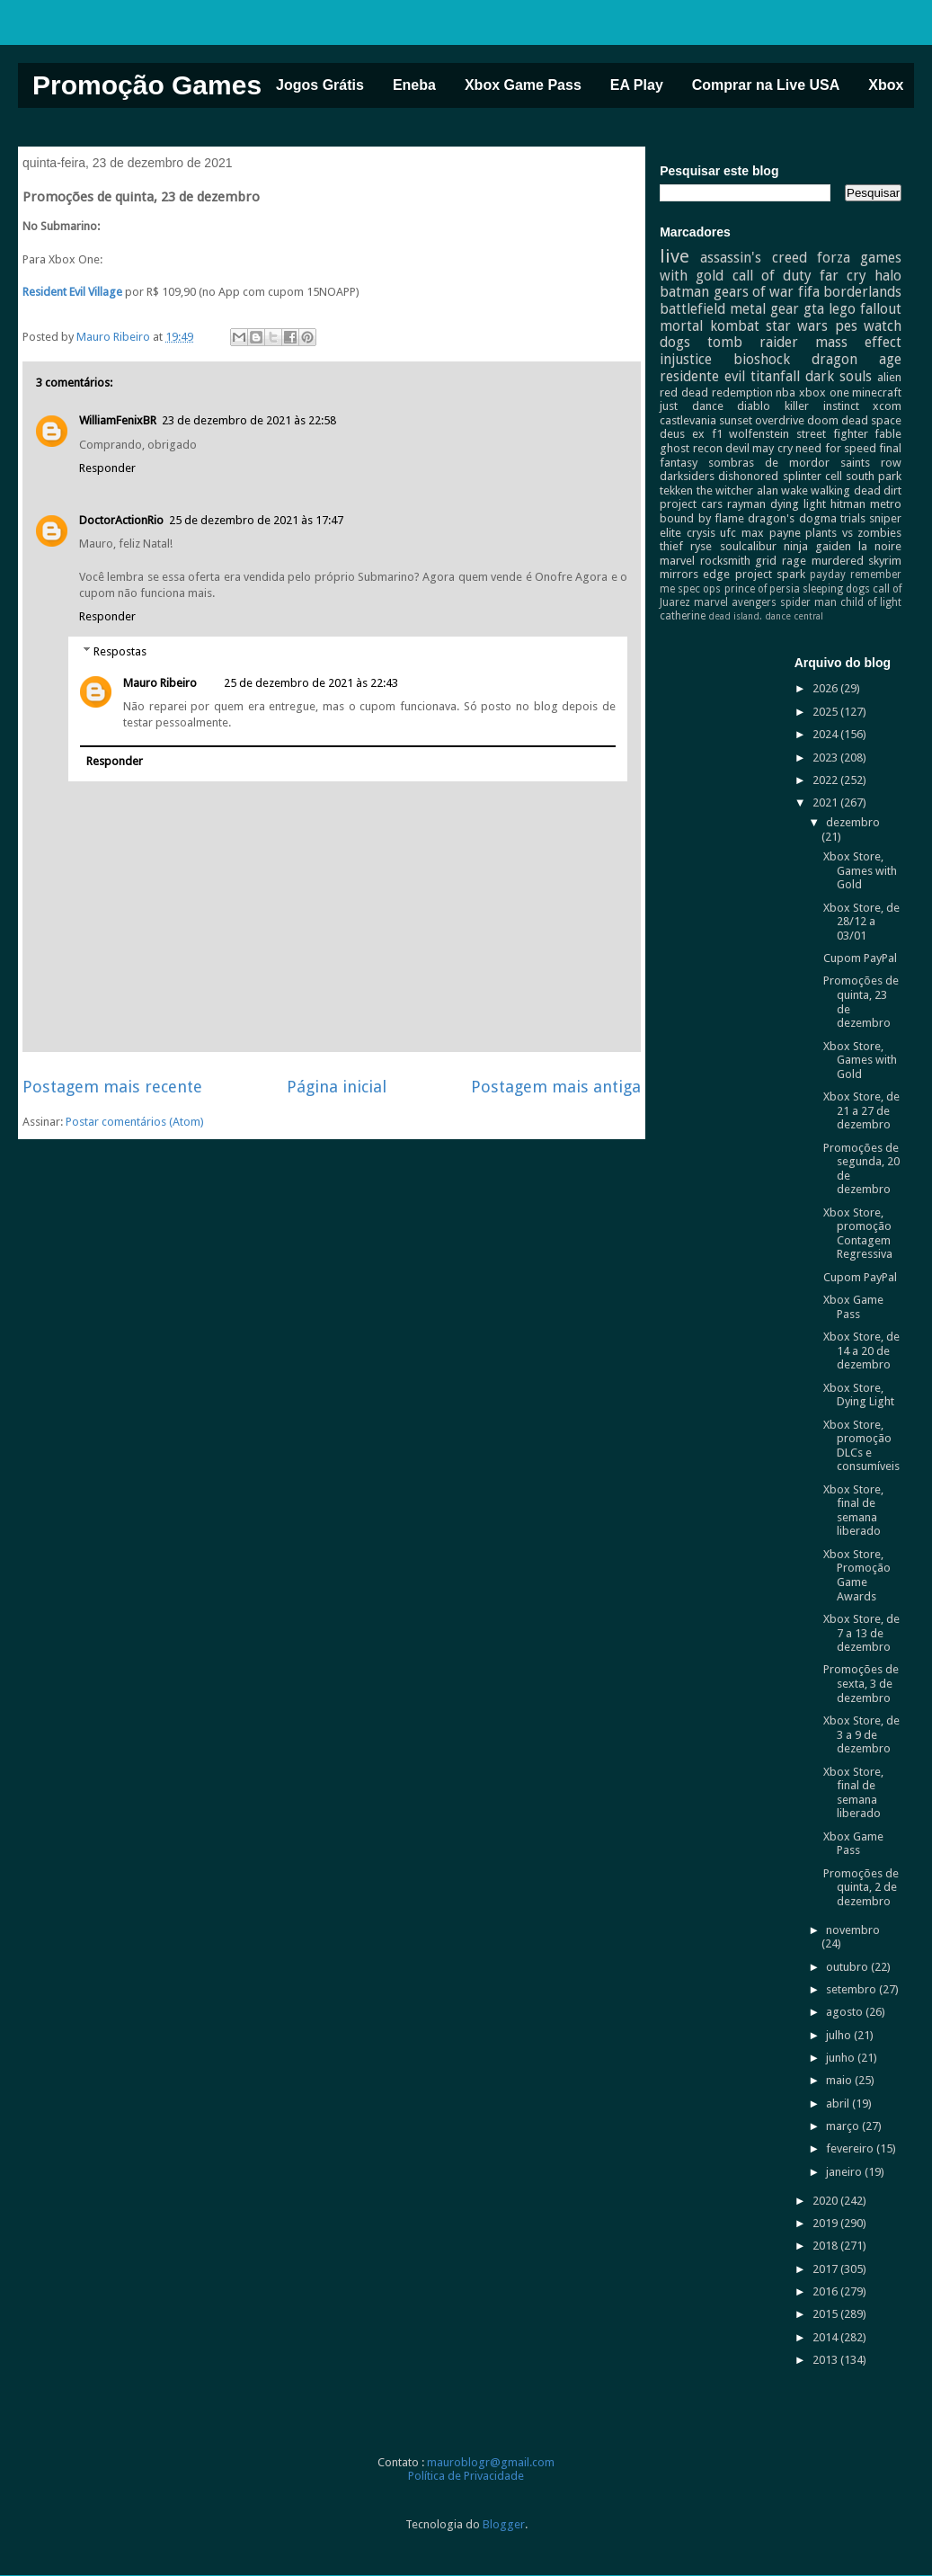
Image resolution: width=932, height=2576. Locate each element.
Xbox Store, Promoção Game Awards (857, 1575)
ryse (701, 546)
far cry (843, 275)
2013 (826, 2360)
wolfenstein (759, 434)
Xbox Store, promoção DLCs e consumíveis (861, 1446)
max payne (771, 532)
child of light (870, 602)
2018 (826, 2245)
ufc (728, 532)
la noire (879, 546)
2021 (826, 802)
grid (766, 560)
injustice (686, 359)
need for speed (835, 448)
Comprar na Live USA (765, 85)
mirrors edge (695, 574)
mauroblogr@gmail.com (491, 2462)
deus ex (682, 434)
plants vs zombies (853, 532)
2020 (826, 2200)
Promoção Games (147, 85)
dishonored (748, 476)
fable (887, 434)
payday (828, 574)
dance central (794, 616)
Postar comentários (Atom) (135, 1121)
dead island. (735, 616)
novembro (853, 1930)
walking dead (845, 490)
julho (840, 2035)
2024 (826, 734)
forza (833, 257)
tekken (676, 490)
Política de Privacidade (466, 2475)
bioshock (761, 359)
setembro (852, 1989)
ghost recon (691, 448)
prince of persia (762, 589)
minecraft (876, 392)
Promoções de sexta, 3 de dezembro (861, 1683)
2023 (826, 757)
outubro (848, 1967)
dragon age (856, 359)
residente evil (702, 376)
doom (823, 420)
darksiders (687, 476)
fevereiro (851, 2148)
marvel (677, 560)
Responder (107, 468)
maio (840, 2080)
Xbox (885, 85)
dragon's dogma (792, 518)
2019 (826, 2223)
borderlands (862, 291)
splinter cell (812, 476)
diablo (753, 406)
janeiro (845, 2172)
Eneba (414, 85)
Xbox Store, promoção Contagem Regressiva (857, 1233)
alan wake (782, 490)
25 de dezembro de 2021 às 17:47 (256, 520)
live (674, 256)
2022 (826, 780)
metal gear (764, 308)
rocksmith (725, 560)
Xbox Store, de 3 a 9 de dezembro (861, 1734)
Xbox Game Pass (523, 85)
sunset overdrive (761, 420)
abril (839, 2103)
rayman (746, 504)
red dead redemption (716, 392)
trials (852, 518)
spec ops (699, 589)
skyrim (884, 560)
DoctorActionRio (121, 520)
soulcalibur (748, 546)
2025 (826, 711)
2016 (826, 2291)
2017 (826, 2269)
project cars (691, 504)
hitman (847, 504)
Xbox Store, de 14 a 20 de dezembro (861, 1350)
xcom (887, 406)
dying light (798, 504)
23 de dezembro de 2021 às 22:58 (249, 420)
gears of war (754, 291)
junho (841, 2057)
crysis (701, 532)
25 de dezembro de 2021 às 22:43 (311, 683)
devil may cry (759, 448)
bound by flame (702, 518)
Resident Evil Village (72, 292)
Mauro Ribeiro (160, 683)
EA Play (636, 85)
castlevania (688, 420)
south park (873, 476)
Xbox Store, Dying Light (858, 1395)
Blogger (504, 2524)
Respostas (119, 651)
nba (785, 392)
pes (846, 325)
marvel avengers (735, 602)
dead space (871, 420)
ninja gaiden (817, 546)
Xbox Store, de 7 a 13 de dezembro (861, 1632)
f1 (717, 434)
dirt (892, 490)
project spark (770, 574)
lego (842, 308)
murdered (838, 560)
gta (813, 308)
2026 (826, 688)
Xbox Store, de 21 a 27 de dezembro (861, 1110)
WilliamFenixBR (117, 420)
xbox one (824, 392)
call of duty (772, 275)
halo (887, 275)
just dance (691, 406)
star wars (797, 325)
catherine (683, 616)
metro (885, 504)
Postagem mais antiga (556, 1086)
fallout (880, 308)
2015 (826, 2314)
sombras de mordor (769, 462)
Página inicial (336, 1086)
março (844, 2126)
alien (889, 377)
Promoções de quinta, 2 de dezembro (861, 1887)
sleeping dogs (836, 589)
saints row (870, 462)
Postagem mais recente (112, 1086)
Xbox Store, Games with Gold (860, 870)
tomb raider (752, 342)
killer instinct (822, 406)
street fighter (832, 434)
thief (671, 546)
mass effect (858, 342)
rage (794, 560)
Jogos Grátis (320, 85)
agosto (845, 2012)
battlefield (692, 308)
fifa (809, 291)
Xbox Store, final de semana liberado (853, 1510)
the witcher (725, 490)
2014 (826, 2337)
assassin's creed (753, 257)
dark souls (838, 376)
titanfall (775, 376)
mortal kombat (709, 325)
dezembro (853, 822)
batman (684, 291)
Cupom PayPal (860, 958)
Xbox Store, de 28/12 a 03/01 (861, 921)
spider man (808, 602)
